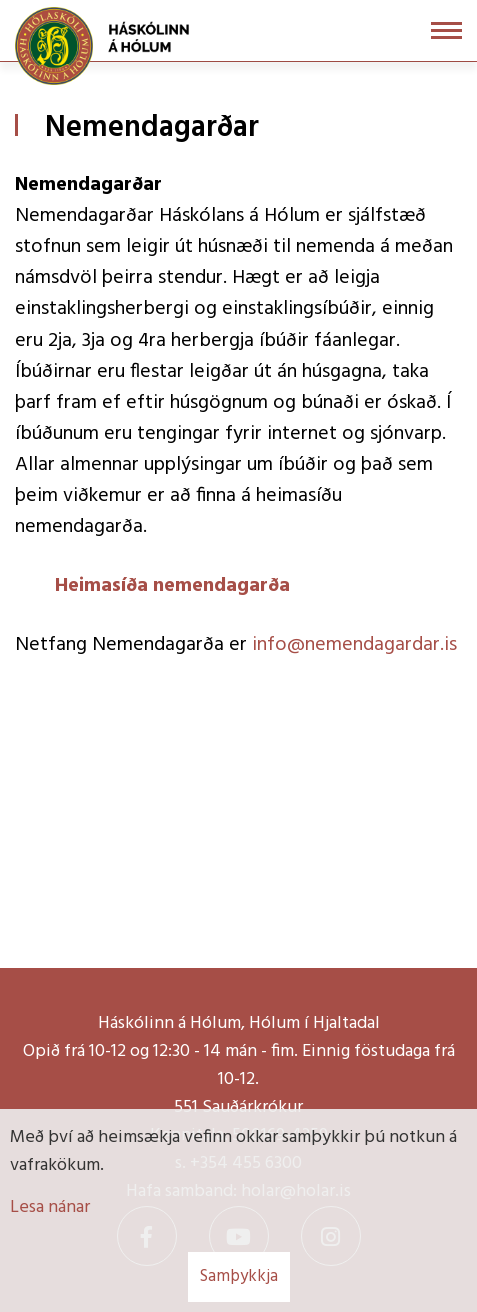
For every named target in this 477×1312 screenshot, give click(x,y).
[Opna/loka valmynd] (446, 30)
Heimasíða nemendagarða (172, 586)
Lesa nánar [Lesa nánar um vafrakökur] (50, 1207)
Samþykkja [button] (239, 1276)
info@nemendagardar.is (354, 645)
